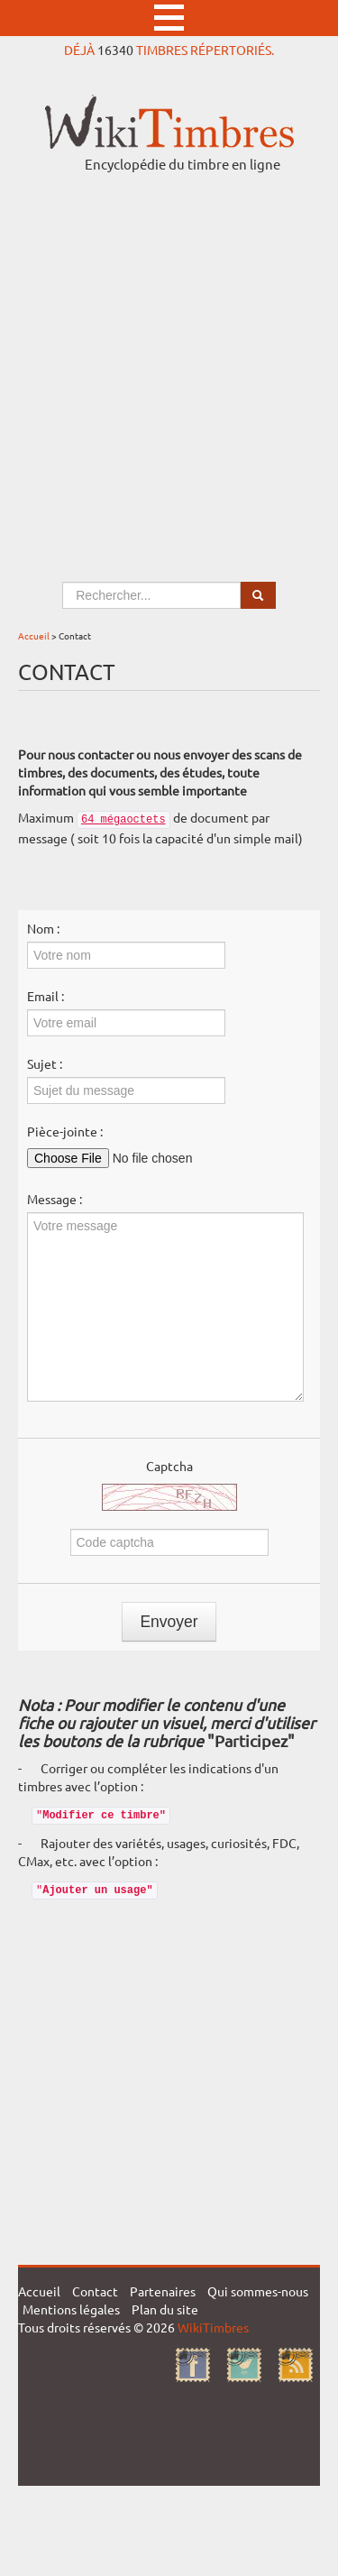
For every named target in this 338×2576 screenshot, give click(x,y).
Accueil (34, 635)
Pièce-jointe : (65, 1131)
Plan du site (165, 2309)
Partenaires (163, 2291)
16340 (115, 49)
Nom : (43, 928)
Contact (95, 2291)
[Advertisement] (169, 360)
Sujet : (44, 1063)
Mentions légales (71, 2309)
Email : (45, 996)
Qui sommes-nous (257, 2291)
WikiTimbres (213, 2327)
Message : (54, 1199)
